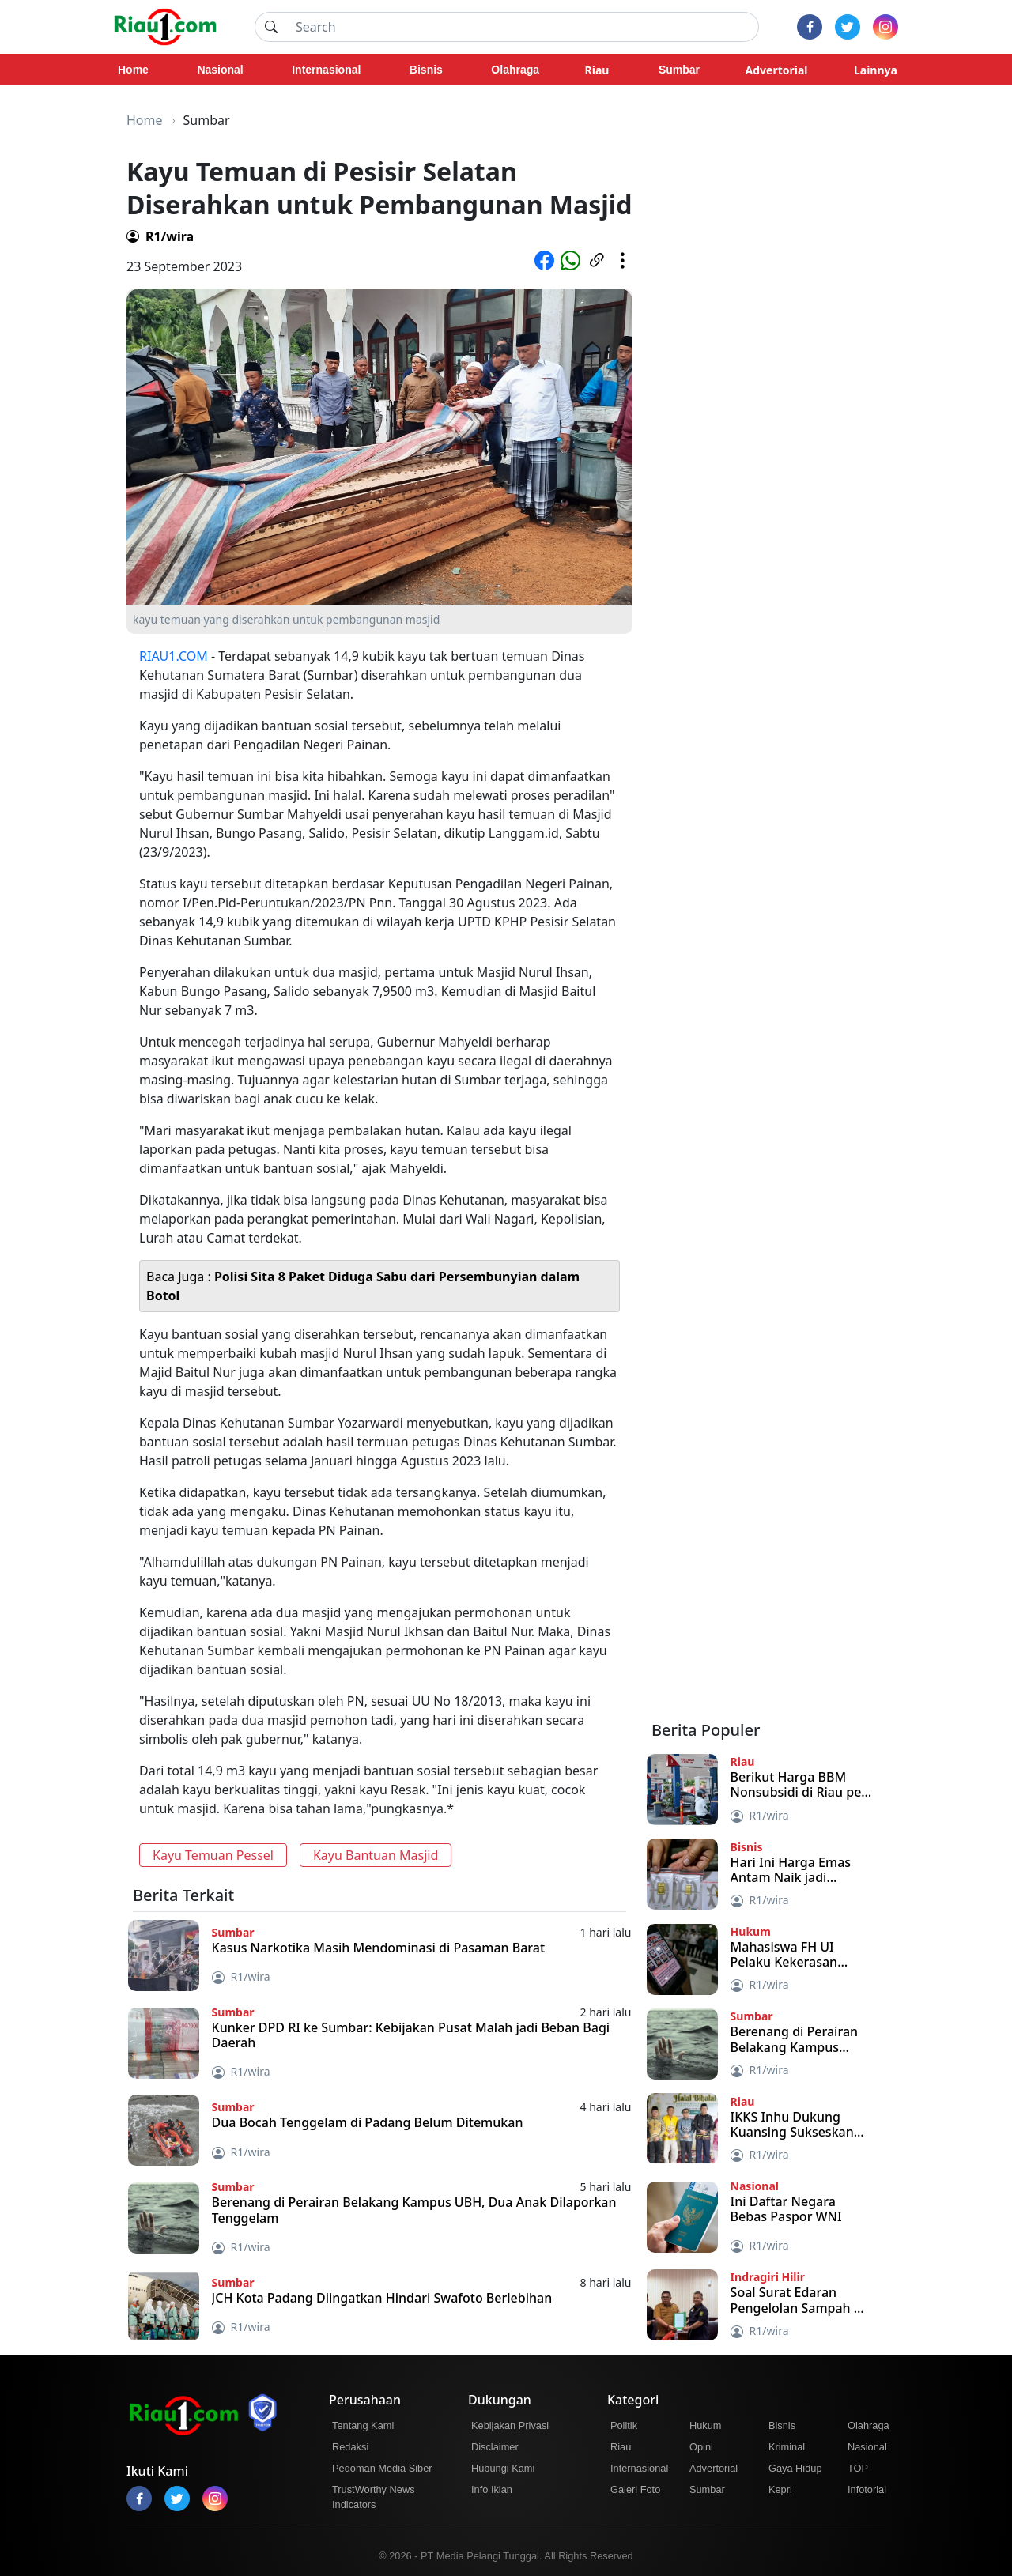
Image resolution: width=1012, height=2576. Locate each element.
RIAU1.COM (173, 656)
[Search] (522, 27)
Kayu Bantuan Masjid (375, 1855)
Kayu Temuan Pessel (213, 1855)
